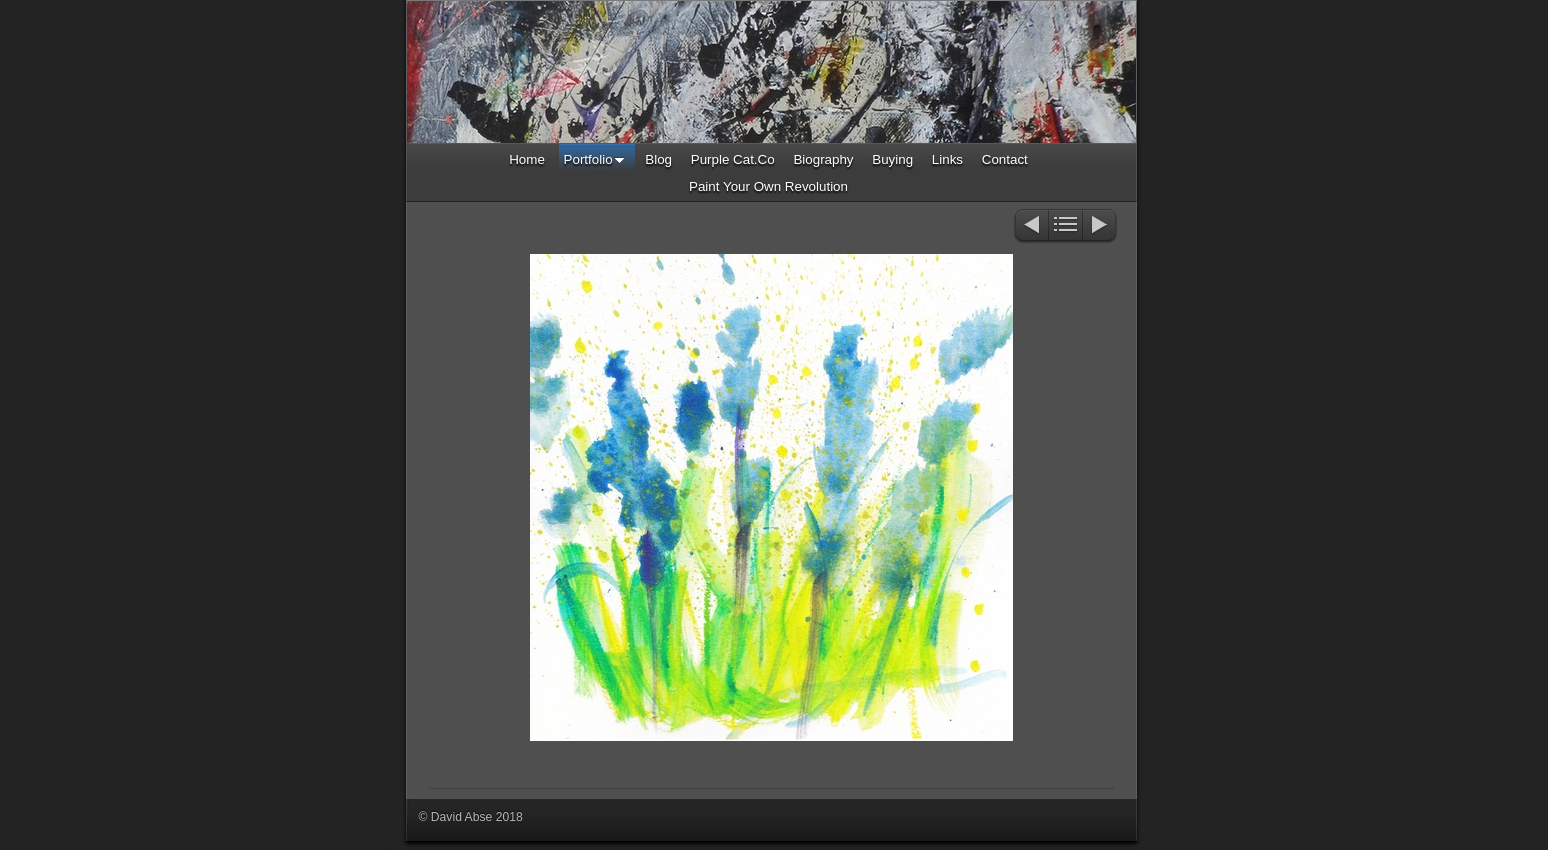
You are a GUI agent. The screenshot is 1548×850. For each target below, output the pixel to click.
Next (1100, 226)
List (1065, 226)
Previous (1030, 226)
